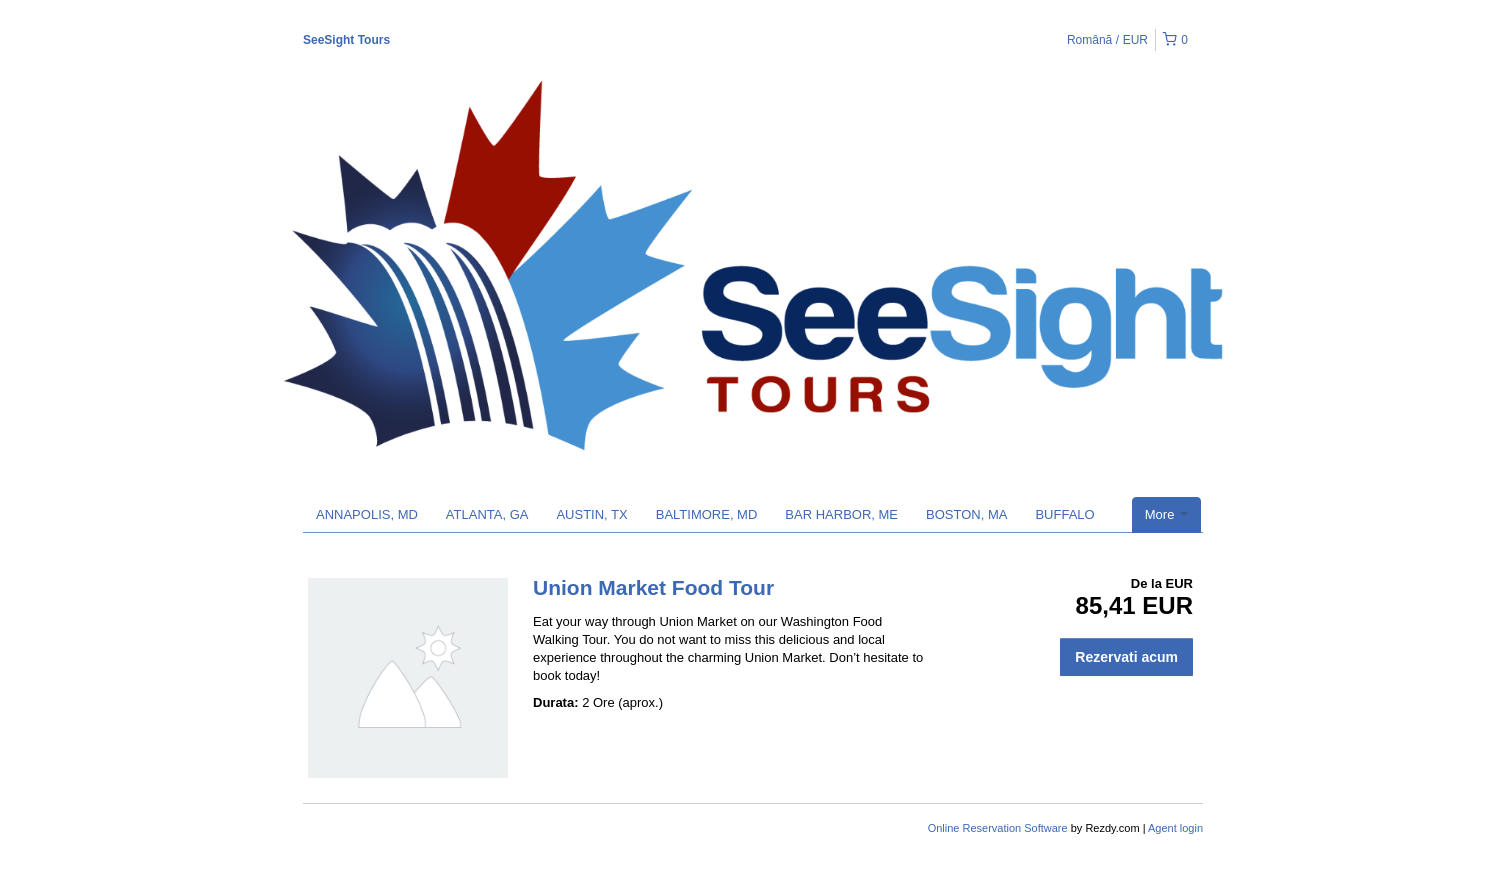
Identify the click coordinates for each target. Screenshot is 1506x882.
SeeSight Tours (346, 40)
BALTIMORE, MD (707, 514)
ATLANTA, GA (487, 514)
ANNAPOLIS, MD (367, 514)
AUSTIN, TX (591, 514)
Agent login (1175, 828)
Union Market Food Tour (653, 587)
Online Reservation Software (998, 828)
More (1166, 514)
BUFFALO (1064, 514)
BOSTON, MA (966, 514)
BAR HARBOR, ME (841, 514)
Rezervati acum (1126, 657)
